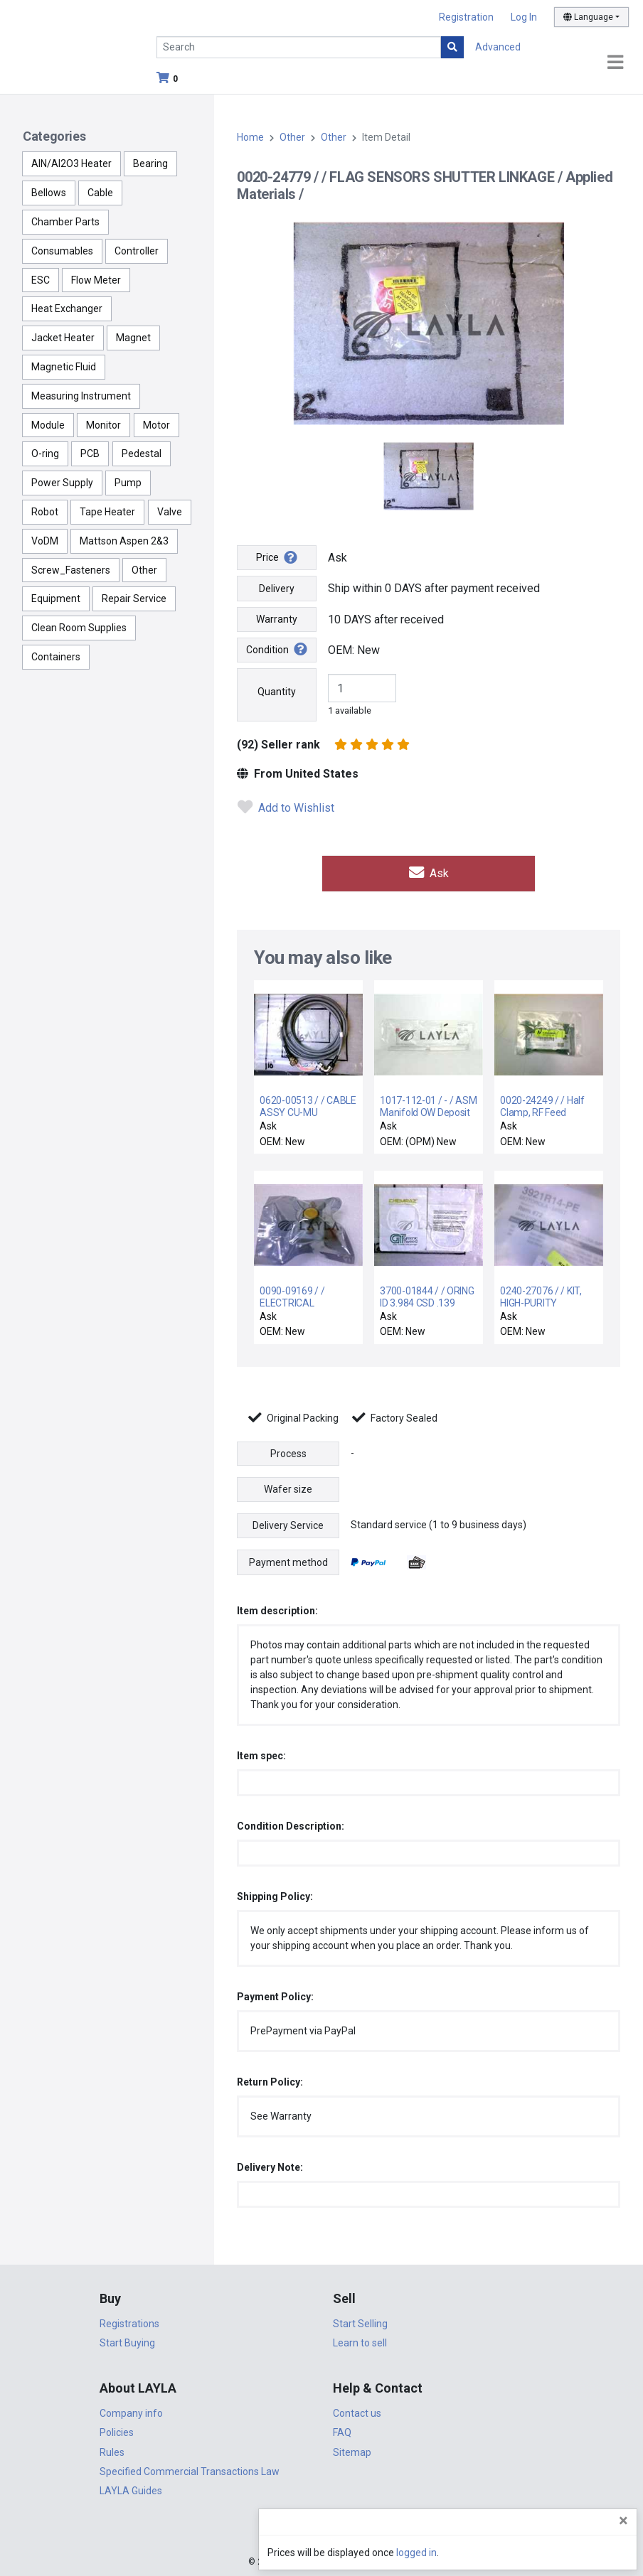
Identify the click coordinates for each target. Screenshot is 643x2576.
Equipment (55, 598)
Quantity (276, 691)
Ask (429, 872)
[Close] (623, 2520)
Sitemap (352, 2450)
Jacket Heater (63, 337)
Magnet (133, 337)
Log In (524, 17)
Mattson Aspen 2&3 (124, 541)
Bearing (150, 163)
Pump (128, 482)
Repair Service (134, 598)
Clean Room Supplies (79, 627)
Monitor (103, 425)
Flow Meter (96, 280)
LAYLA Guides (131, 2489)
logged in (546, 2552)
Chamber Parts (65, 221)
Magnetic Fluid (63, 366)
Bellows (48, 192)
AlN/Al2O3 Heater (71, 163)
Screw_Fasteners (70, 570)
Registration (466, 17)
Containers (55, 656)
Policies (117, 2431)
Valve (169, 511)
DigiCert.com (321, 2530)
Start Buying (127, 2340)
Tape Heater (107, 511)
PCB (90, 453)
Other (144, 570)
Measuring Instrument (81, 396)
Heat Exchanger (66, 308)
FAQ (342, 2431)
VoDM (44, 541)
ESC (40, 280)
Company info (131, 2411)
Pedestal (141, 453)
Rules (112, 2450)
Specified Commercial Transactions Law (190, 2469)
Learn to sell (360, 2340)
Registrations (129, 2321)
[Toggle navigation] (615, 63)
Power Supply (62, 482)
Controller (137, 251)
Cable (100, 192)
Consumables (62, 251)
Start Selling (360, 2321)
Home (250, 137)
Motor (156, 425)
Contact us (357, 2411)
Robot (44, 511)
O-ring (45, 453)
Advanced (498, 47)
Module (48, 425)
